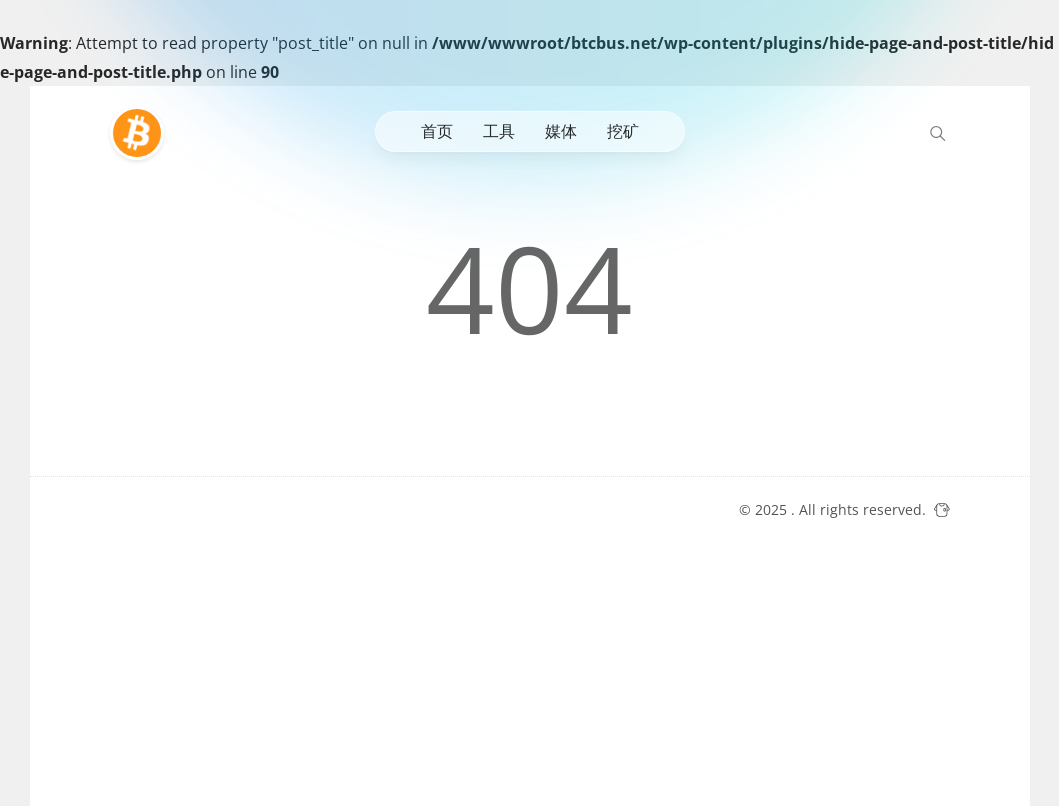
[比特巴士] (142, 133)
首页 (437, 131)
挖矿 (623, 131)
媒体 (561, 131)
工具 (499, 131)
